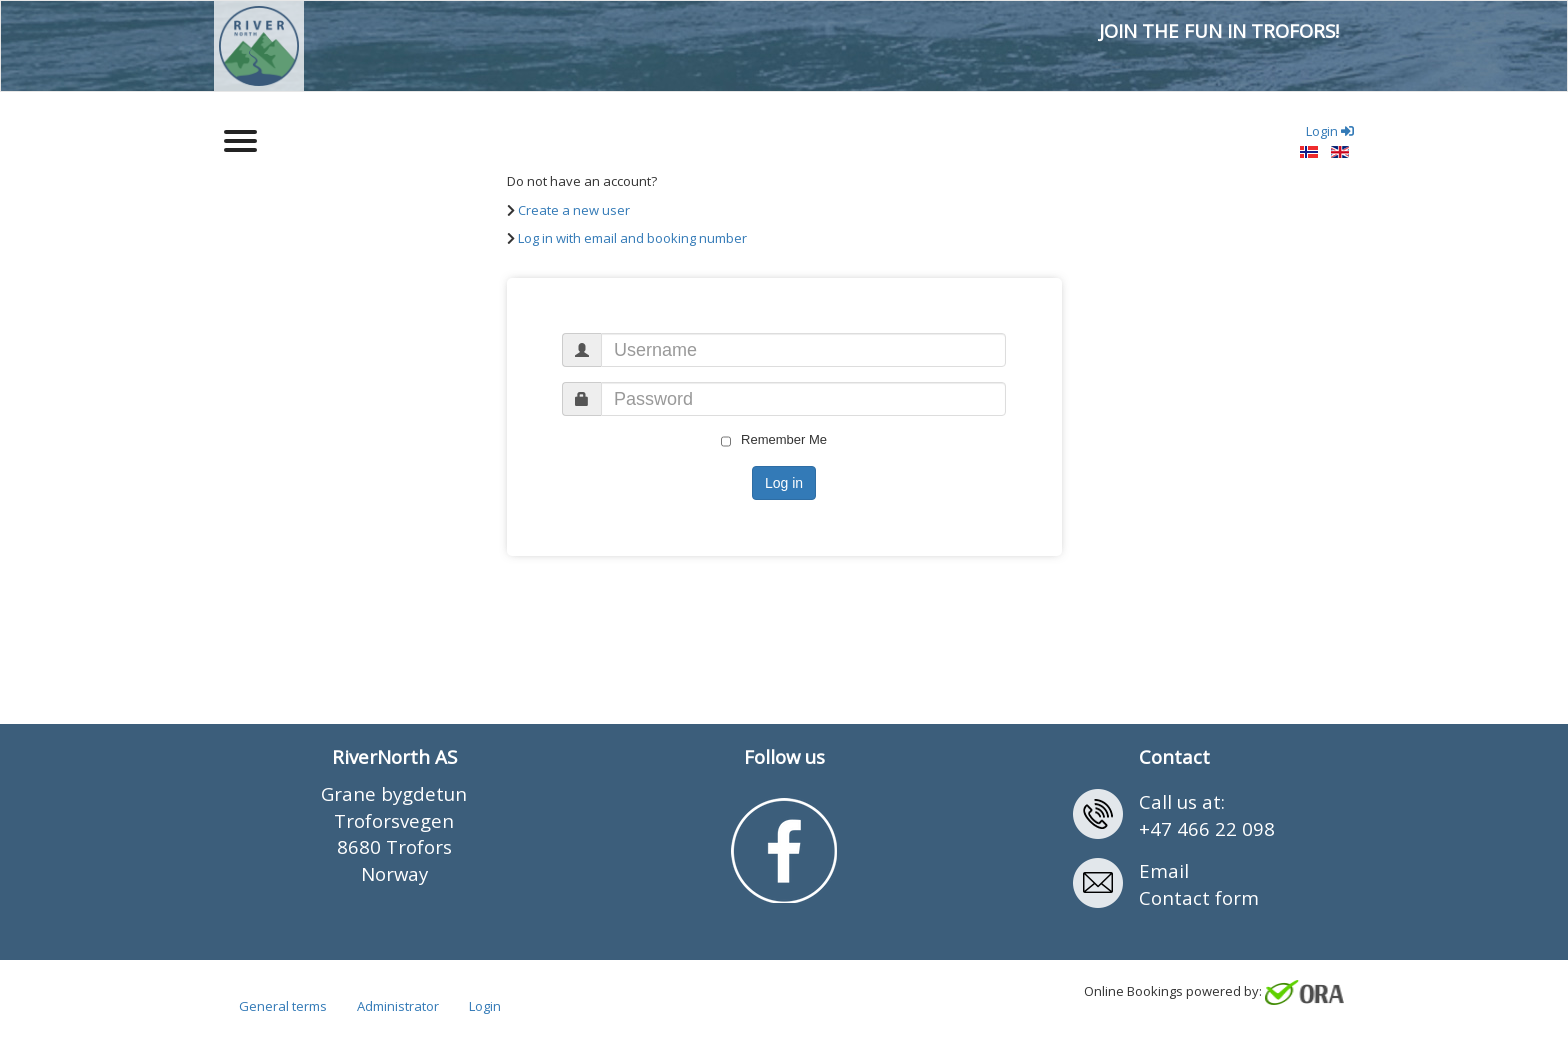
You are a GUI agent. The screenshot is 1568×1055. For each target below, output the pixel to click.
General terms (283, 1006)
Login (485, 1006)
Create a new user (574, 210)
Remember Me (774, 440)
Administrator (398, 1006)
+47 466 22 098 (1207, 828)
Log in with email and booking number (632, 238)
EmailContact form (1199, 884)
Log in (784, 483)
